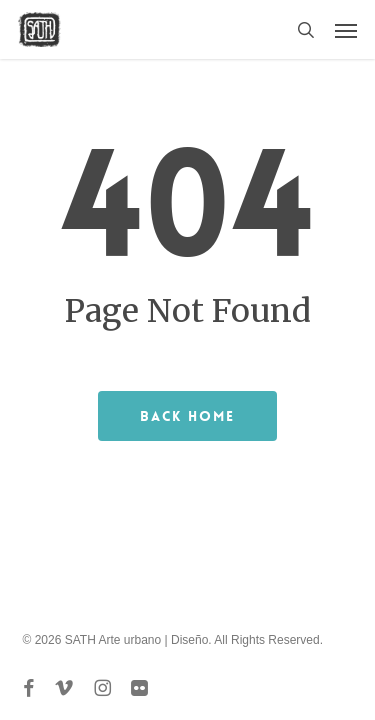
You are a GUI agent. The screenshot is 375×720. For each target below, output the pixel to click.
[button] (346, 30)
